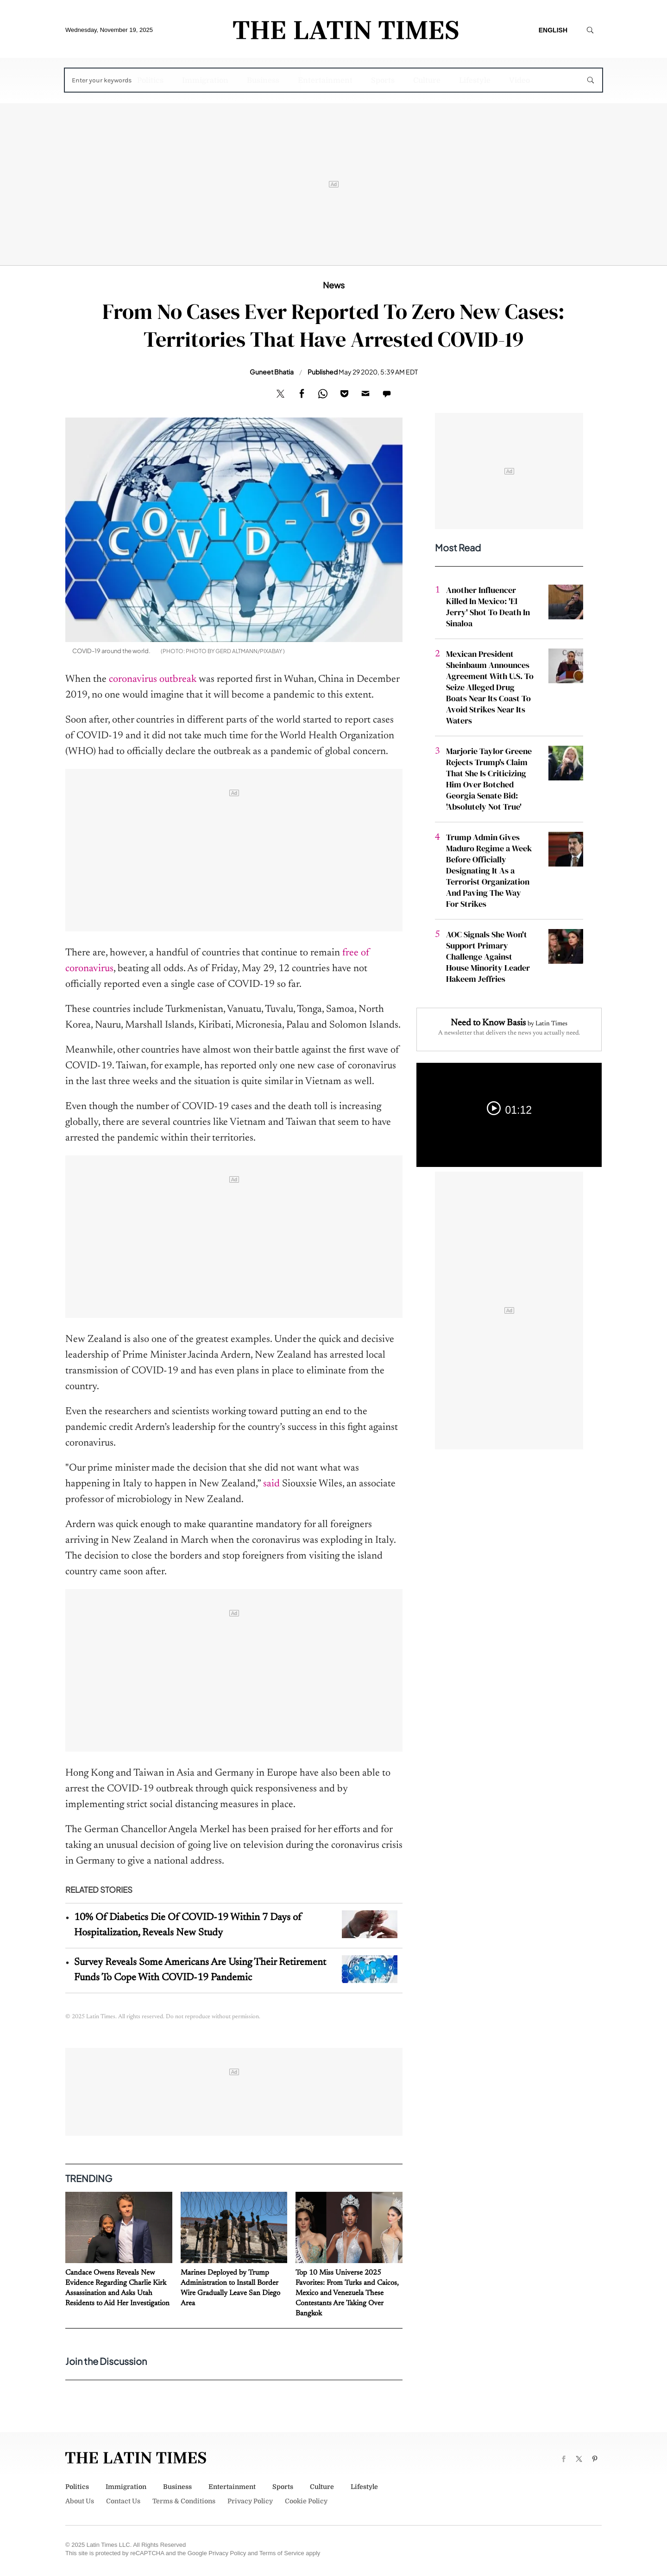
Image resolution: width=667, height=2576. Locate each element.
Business (263, 80)
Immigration (205, 80)
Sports (383, 80)
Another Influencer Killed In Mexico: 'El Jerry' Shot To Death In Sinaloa (488, 606)
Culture (426, 80)
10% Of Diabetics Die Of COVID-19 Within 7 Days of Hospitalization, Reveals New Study (188, 1925)
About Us (79, 2501)
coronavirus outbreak (152, 679)
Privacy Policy (250, 2501)
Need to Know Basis (488, 1023)
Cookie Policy (306, 2501)
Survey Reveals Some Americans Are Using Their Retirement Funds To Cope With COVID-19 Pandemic (200, 1970)
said (271, 1484)
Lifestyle (475, 80)
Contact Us (123, 2501)
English (553, 30)
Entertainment (325, 80)
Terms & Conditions (183, 2501)
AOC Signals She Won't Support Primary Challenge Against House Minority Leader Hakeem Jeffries (488, 957)
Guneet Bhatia (272, 372)
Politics (150, 80)
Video (519, 80)
